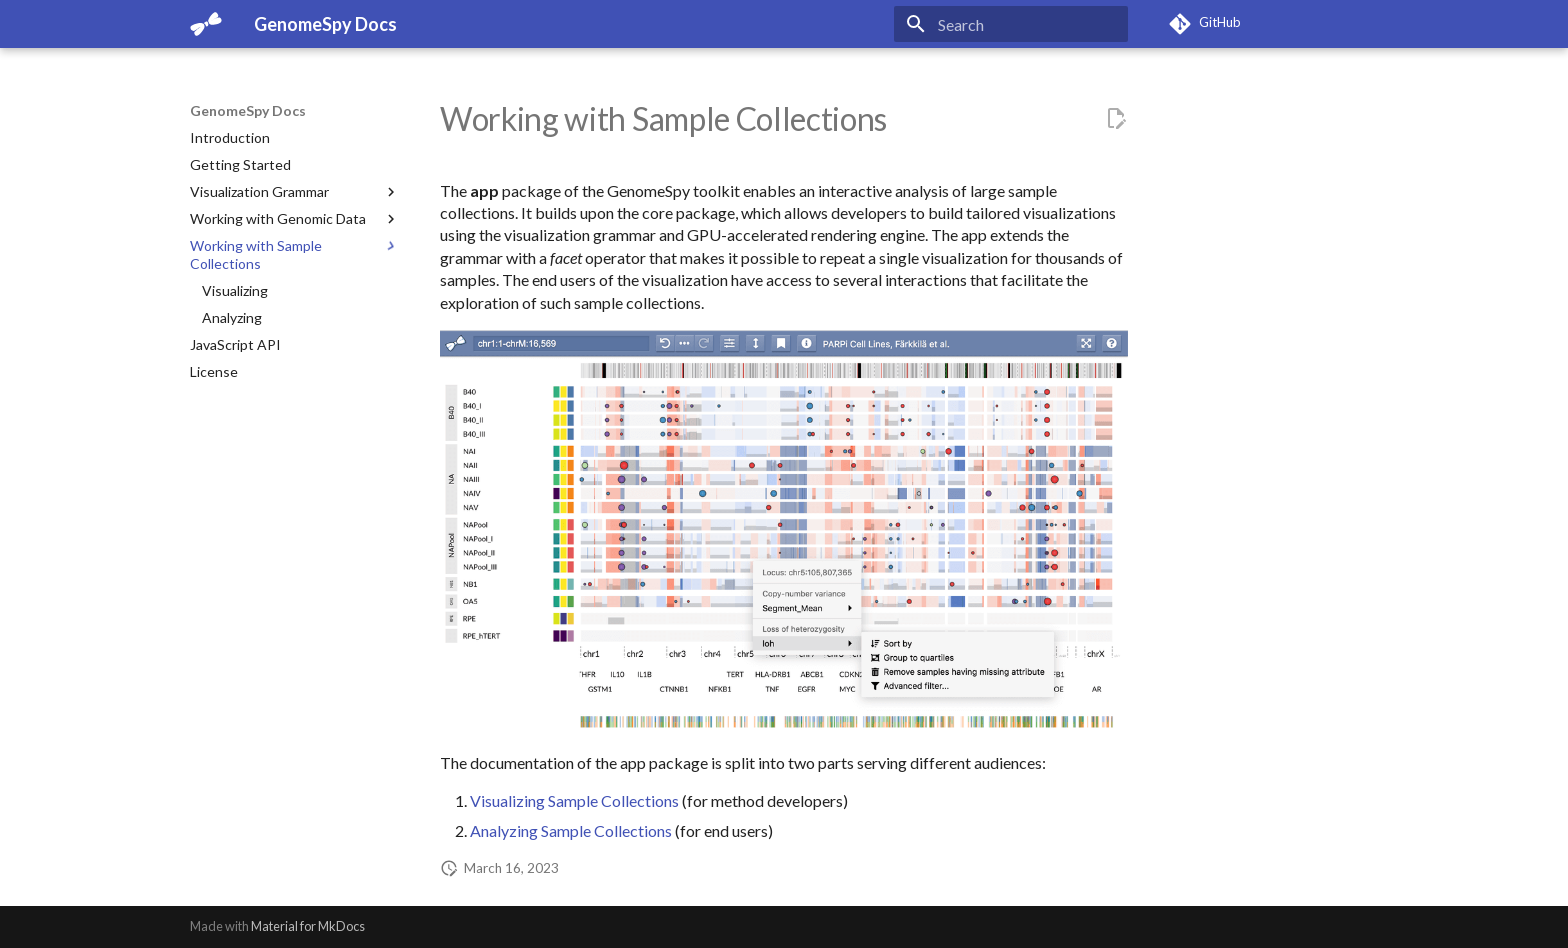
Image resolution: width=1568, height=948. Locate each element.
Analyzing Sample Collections (571, 830)
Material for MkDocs (308, 926)
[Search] (1011, 24)
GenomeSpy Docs (248, 110)
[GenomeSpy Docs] (206, 24)
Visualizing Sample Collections (574, 800)
